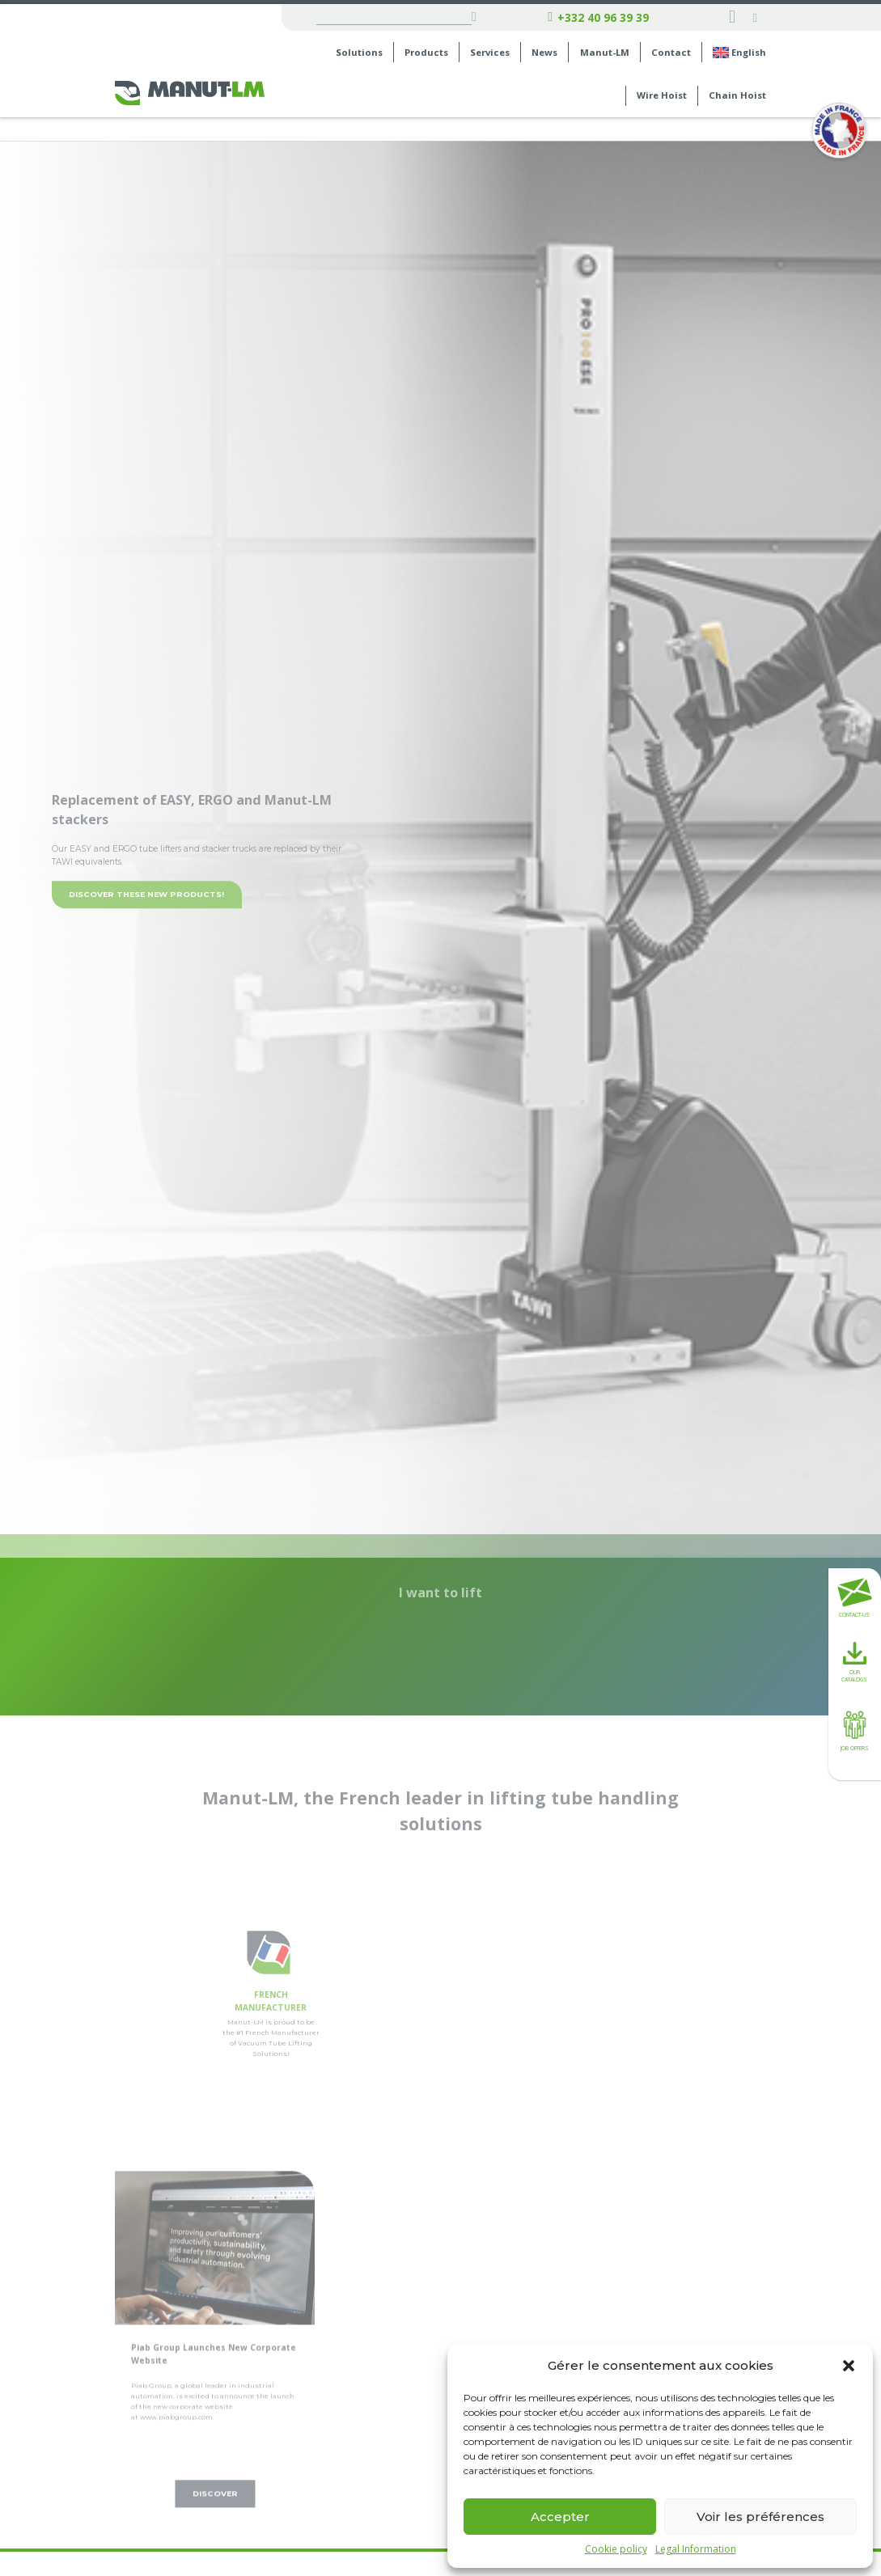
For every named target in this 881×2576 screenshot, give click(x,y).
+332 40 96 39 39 (598, 18)
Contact (671, 52)
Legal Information (695, 2549)
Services (490, 52)
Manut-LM (604, 52)
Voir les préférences (760, 2516)
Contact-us (854, 1598)
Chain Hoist (737, 95)
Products (426, 52)
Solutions (359, 52)
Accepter (560, 2516)
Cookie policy (616, 2549)
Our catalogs (854, 1662)
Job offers (854, 1729)
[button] (849, 2366)
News (544, 52)
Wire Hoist (662, 95)
